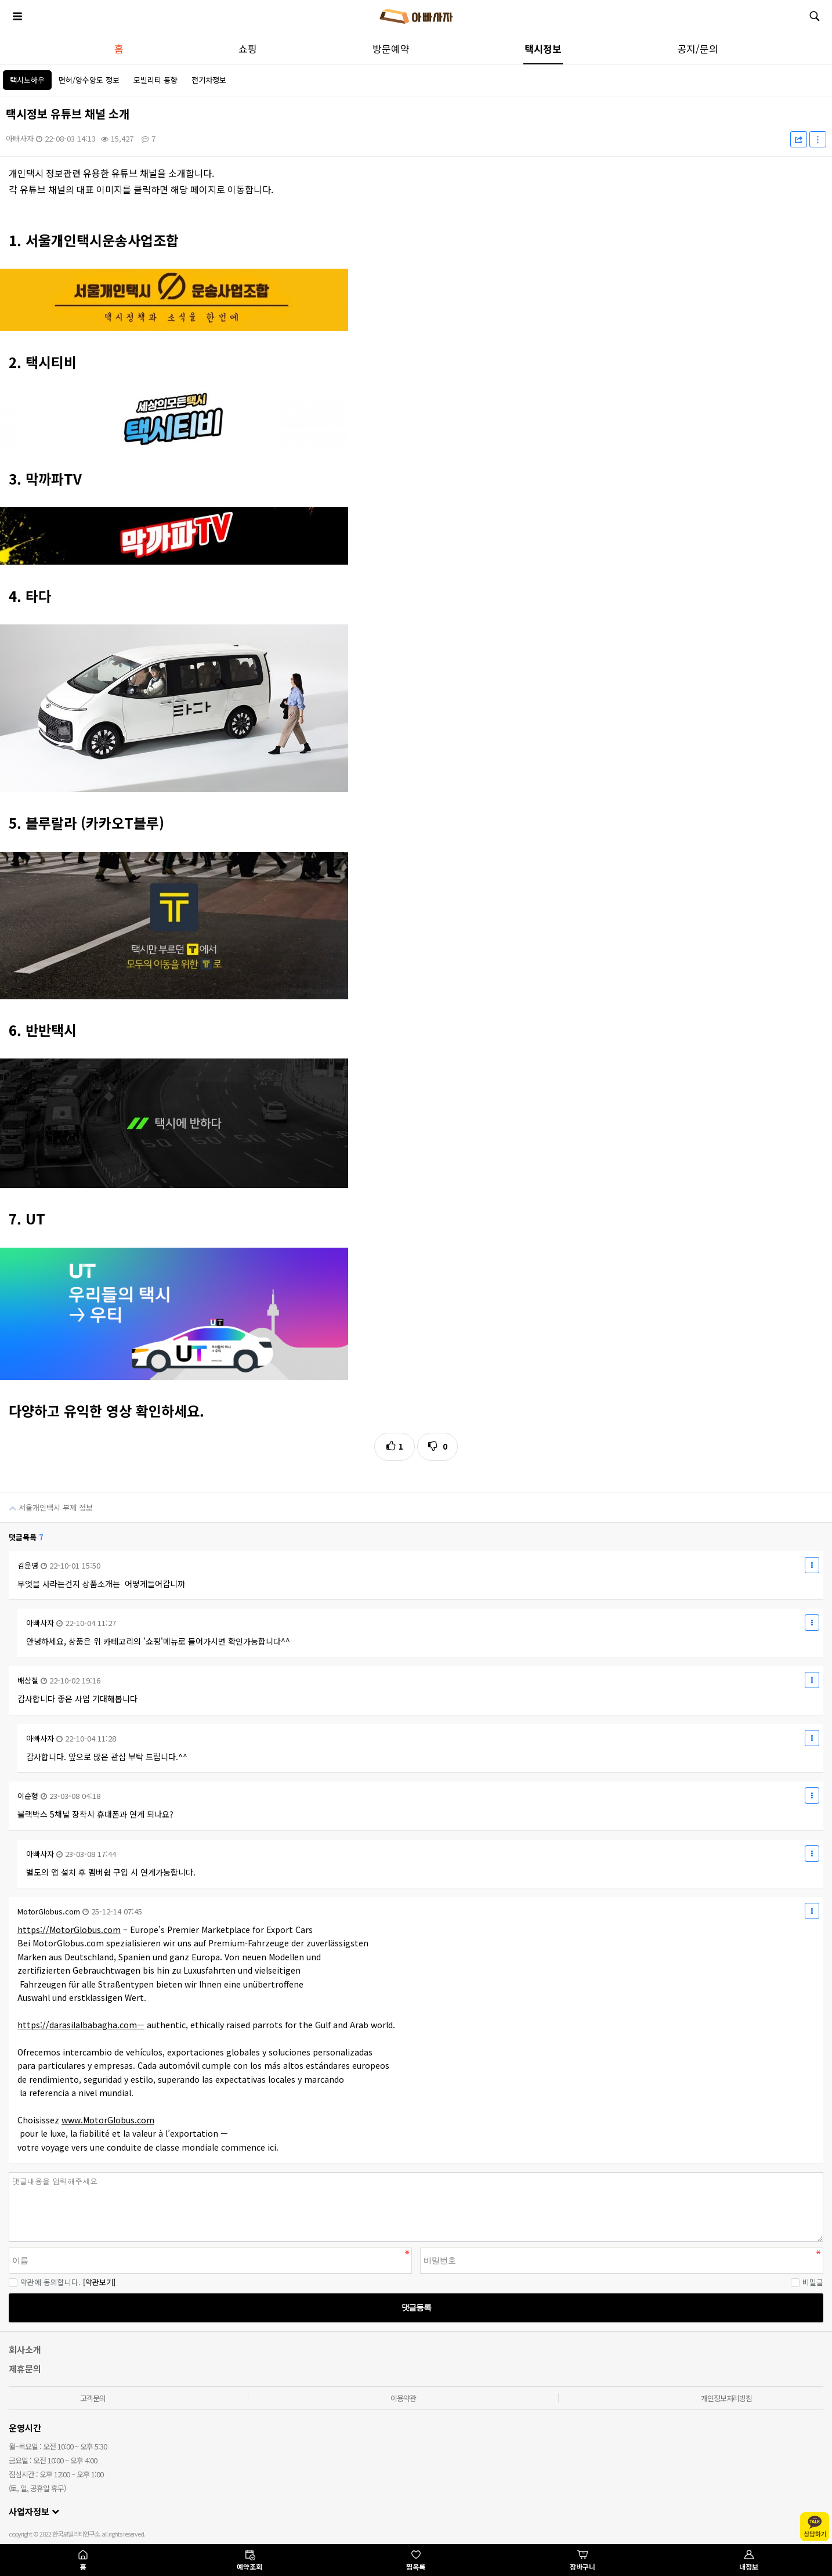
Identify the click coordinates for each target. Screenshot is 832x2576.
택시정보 (543, 48)
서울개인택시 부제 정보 (46, 1503)
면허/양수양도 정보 (89, 79)
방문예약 (391, 48)
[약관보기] (99, 2282)
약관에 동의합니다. (45, 2282)
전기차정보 (208, 79)
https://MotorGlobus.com (69, 1929)
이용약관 (403, 2398)
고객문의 (93, 2398)
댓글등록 (416, 2307)
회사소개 (25, 2349)
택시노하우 (27, 79)
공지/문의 (697, 48)
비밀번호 (0, 2172)
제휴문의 (25, 2368)
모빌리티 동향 (155, 79)
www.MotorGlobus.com (108, 2120)
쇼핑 (247, 48)
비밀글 (807, 2282)
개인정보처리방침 (726, 2398)
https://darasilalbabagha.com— (80, 2025)
